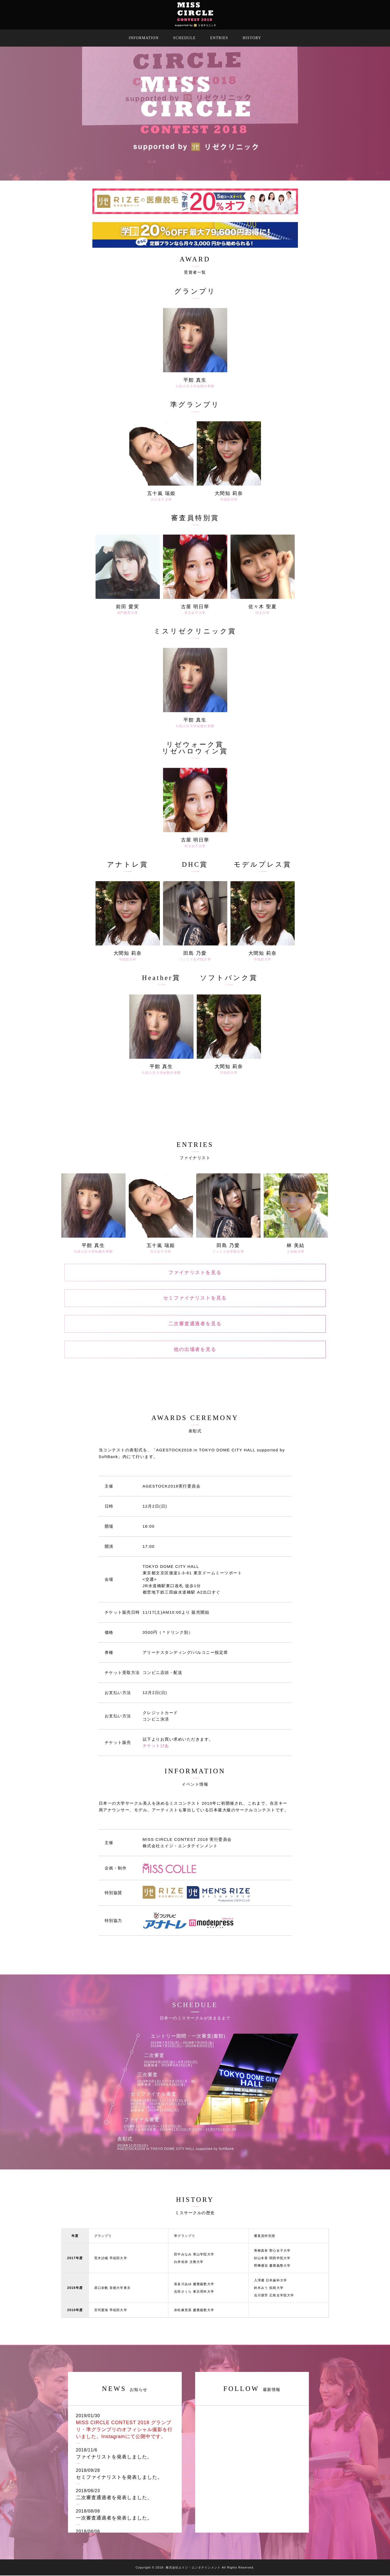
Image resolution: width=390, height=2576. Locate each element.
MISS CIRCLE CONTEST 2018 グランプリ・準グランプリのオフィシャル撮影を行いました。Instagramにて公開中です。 (124, 2430)
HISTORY (252, 38)
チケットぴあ (156, 1746)
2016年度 (75, 2288)
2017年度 (75, 2258)
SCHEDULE (184, 38)
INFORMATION (144, 38)
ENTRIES (219, 38)
